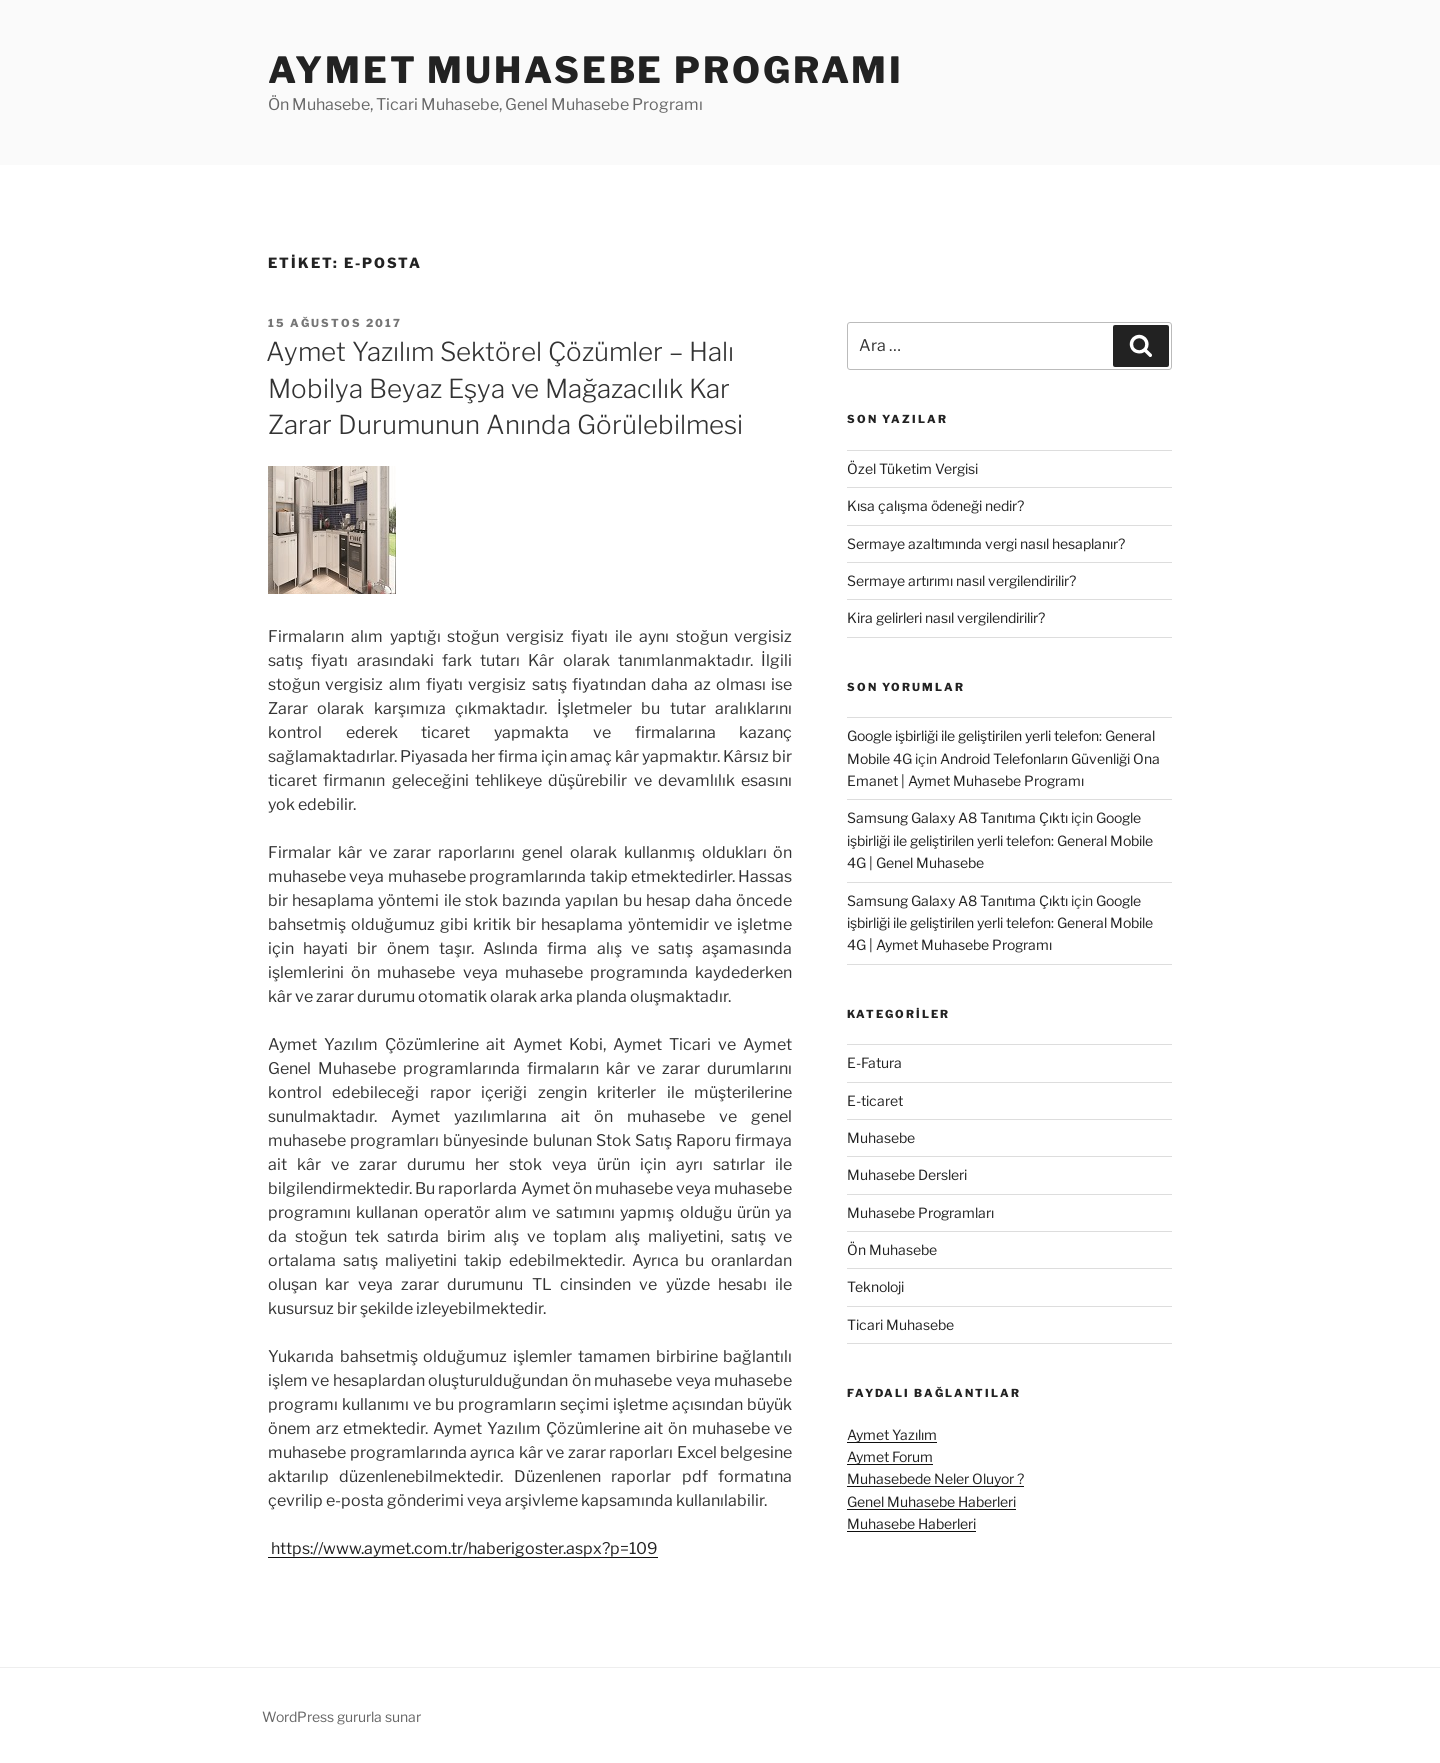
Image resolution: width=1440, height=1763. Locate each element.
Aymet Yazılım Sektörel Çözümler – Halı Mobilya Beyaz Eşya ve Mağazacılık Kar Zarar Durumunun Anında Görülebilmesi (504, 388)
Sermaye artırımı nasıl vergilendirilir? (961, 580)
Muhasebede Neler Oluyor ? (935, 1478)
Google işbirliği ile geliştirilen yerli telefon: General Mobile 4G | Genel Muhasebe (1000, 840)
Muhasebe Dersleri (907, 1174)
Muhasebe (881, 1137)
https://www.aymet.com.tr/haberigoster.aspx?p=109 (463, 1548)
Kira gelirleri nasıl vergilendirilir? (946, 617)
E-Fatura (874, 1062)
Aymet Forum (890, 1456)
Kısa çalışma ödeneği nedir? (935, 505)
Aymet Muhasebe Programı (586, 70)
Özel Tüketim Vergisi (912, 468)
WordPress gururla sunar (341, 1716)
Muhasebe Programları (920, 1212)
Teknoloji (875, 1286)
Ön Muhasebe (892, 1249)
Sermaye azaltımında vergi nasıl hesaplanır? (986, 543)
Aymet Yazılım (892, 1434)
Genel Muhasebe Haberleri (931, 1501)
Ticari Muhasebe (900, 1324)
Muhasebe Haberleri (911, 1523)
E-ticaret (875, 1100)
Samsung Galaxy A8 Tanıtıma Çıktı (957, 817)
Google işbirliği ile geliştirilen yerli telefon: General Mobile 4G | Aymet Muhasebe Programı (1000, 923)
